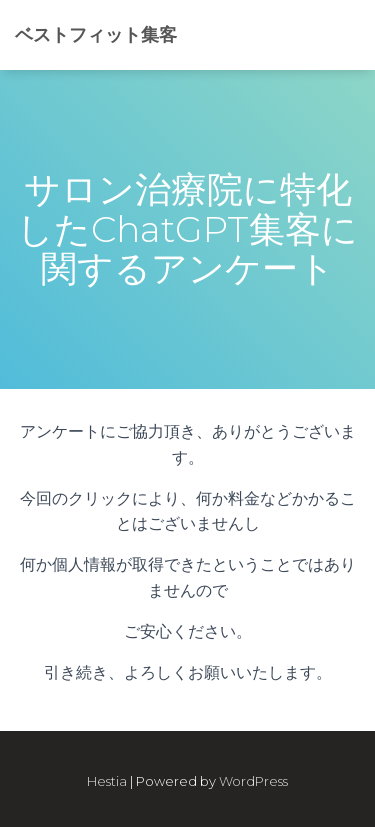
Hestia (107, 781)
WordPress (253, 781)
